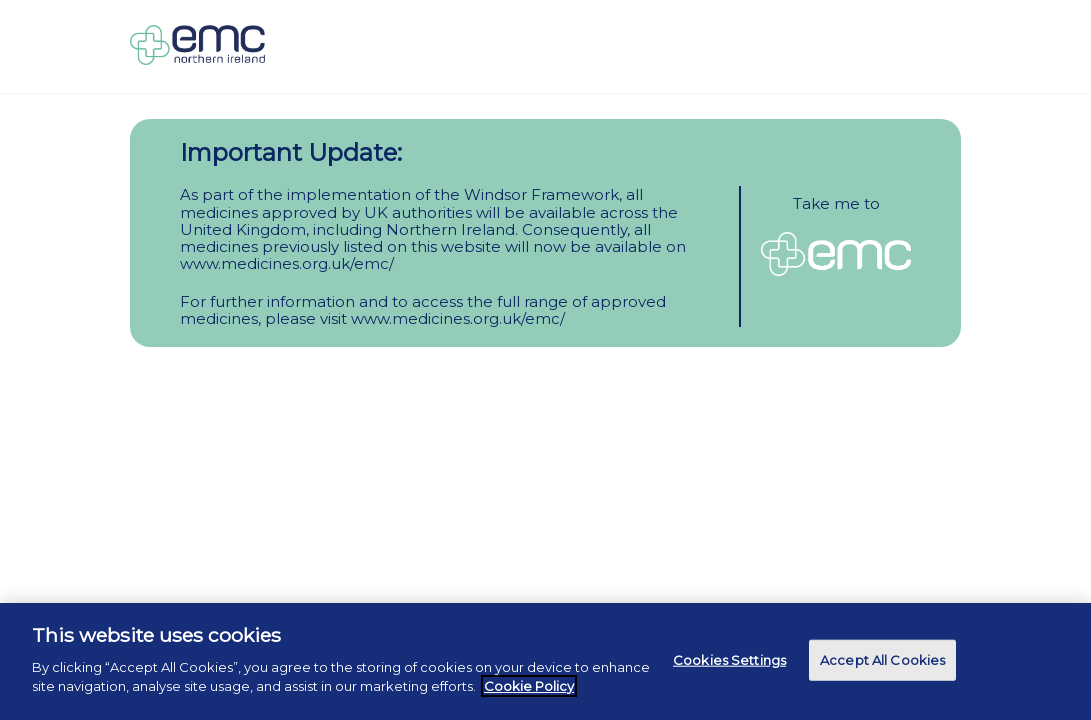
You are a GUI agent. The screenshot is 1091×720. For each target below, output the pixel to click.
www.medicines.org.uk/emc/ (287, 263)
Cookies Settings (729, 659)
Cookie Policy (529, 686)
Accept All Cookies (882, 659)
